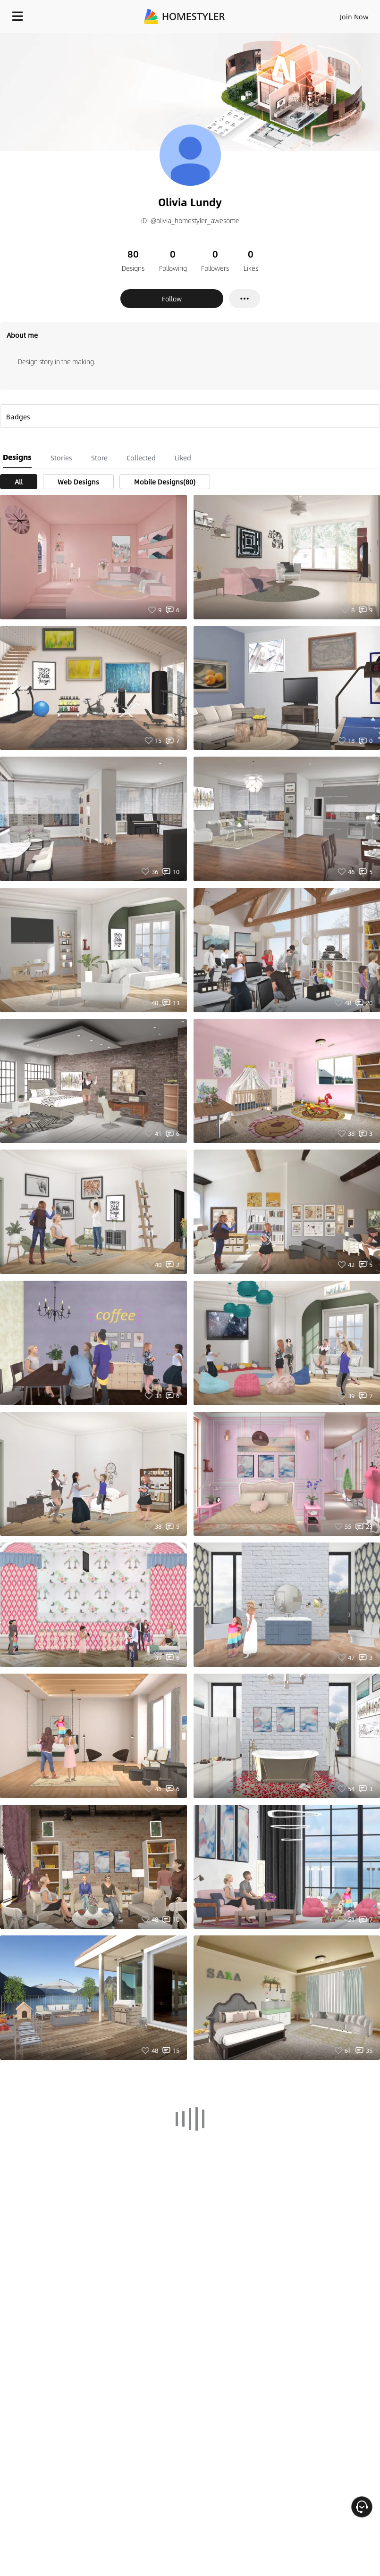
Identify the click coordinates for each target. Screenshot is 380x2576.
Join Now (354, 16)
